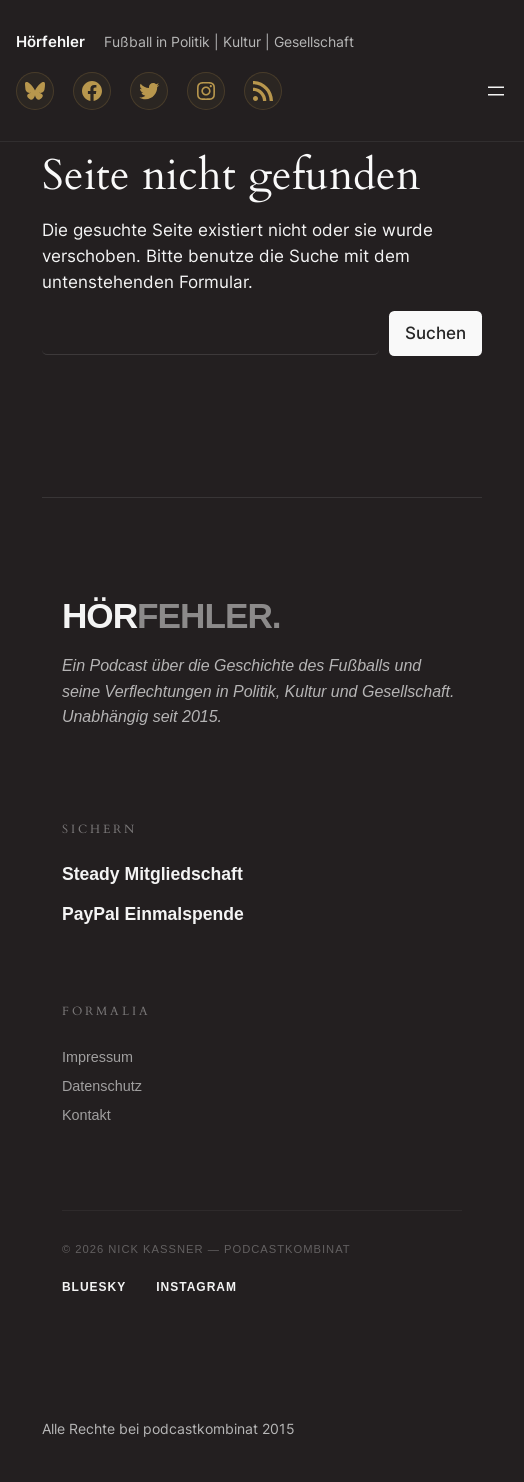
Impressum (97, 1057)
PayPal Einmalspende (153, 914)
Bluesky (94, 1287)
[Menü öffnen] (496, 91)
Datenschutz (102, 1086)
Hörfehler (50, 41)
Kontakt (86, 1115)
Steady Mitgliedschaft (152, 874)
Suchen (435, 333)
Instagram (196, 1287)
